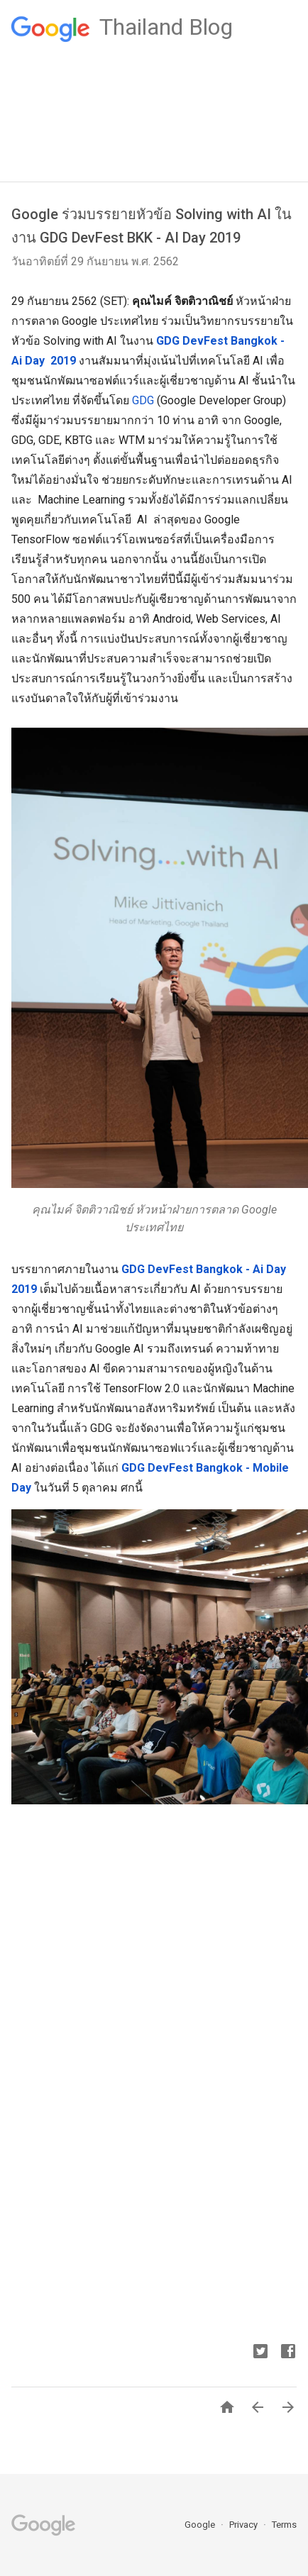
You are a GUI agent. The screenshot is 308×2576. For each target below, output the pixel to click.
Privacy (244, 2524)
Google (201, 2524)
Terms (284, 2524)
